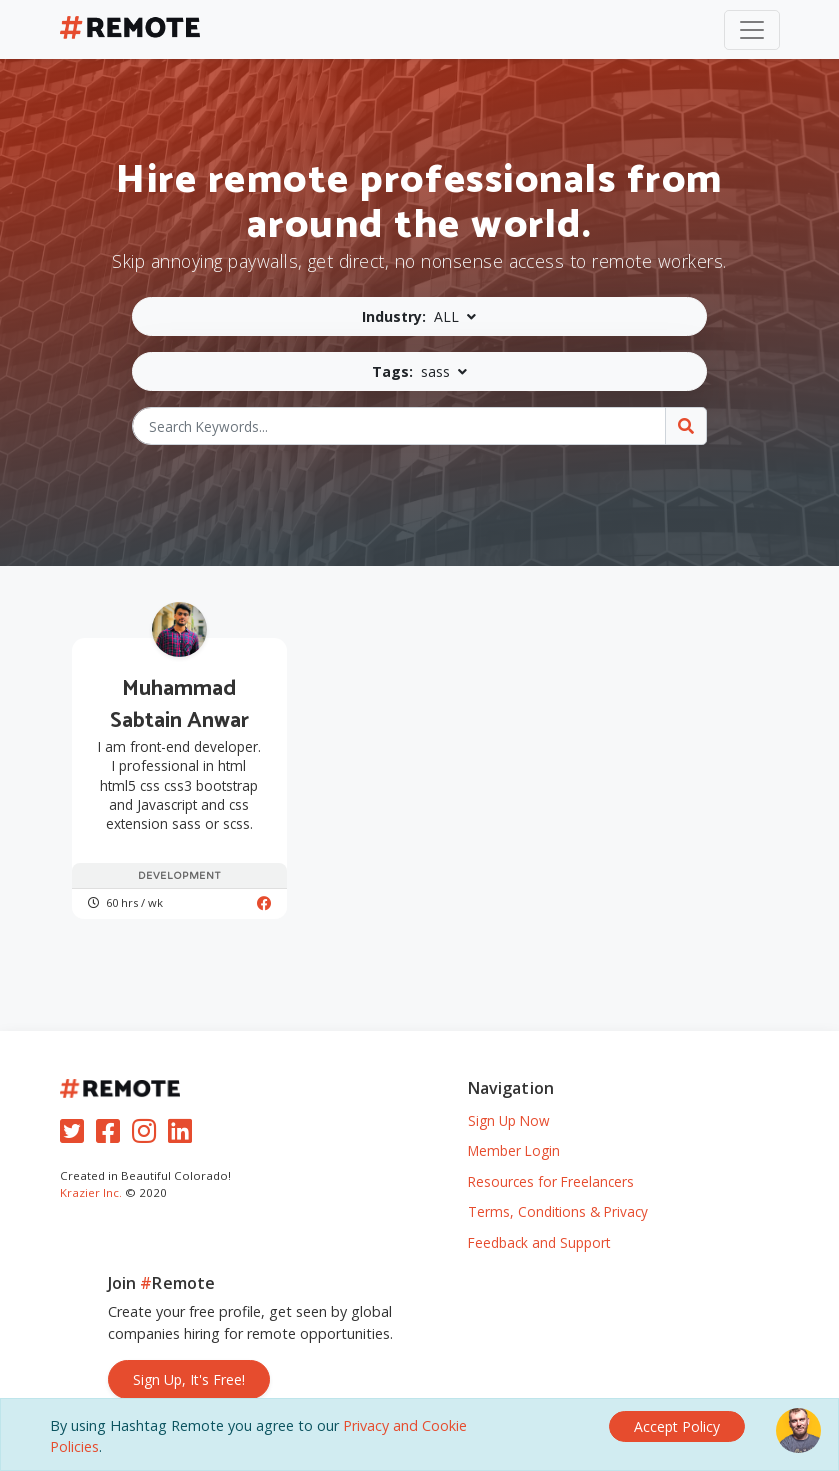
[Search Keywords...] (399, 426)
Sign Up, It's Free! (189, 1379)
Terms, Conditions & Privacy (558, 1211)
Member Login (514, 1150)
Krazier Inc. (91, 1192)
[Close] (677, 1426)
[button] (419, 316)
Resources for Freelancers (551, 1181)
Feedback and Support (539, 1242)
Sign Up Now (509, 1120)
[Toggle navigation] (752, 30)
